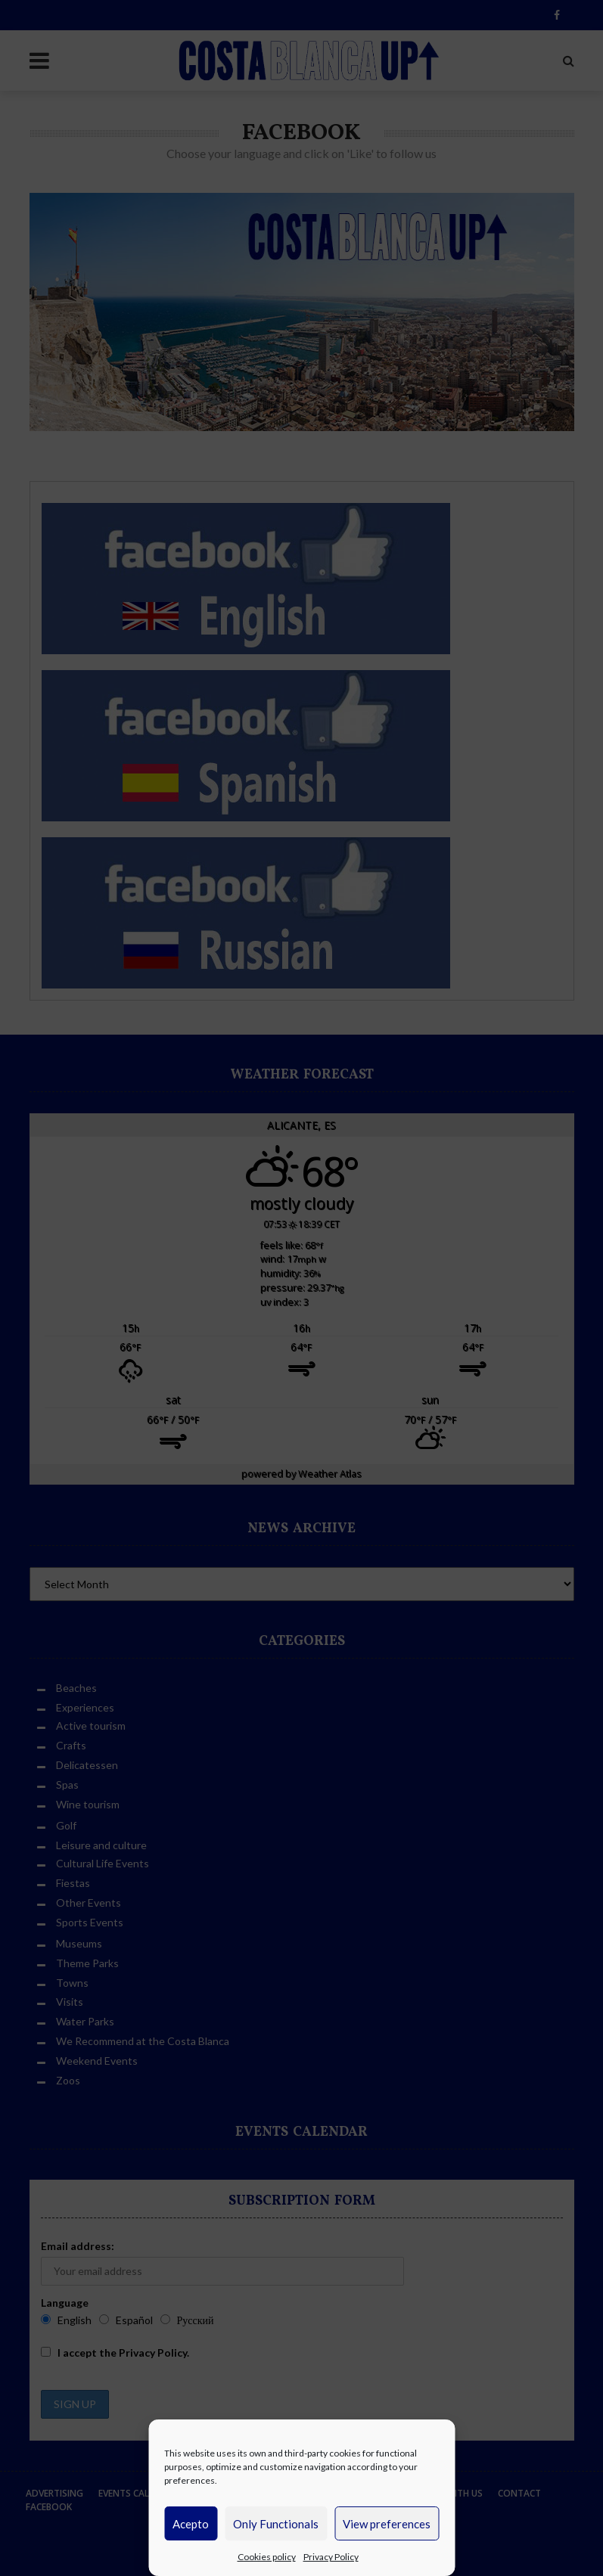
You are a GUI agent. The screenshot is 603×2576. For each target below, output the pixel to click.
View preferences (386, 2524)
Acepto (191, 2524)
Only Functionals (276, 2524)
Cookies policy (267, 2556)
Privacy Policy (331, 2556)
